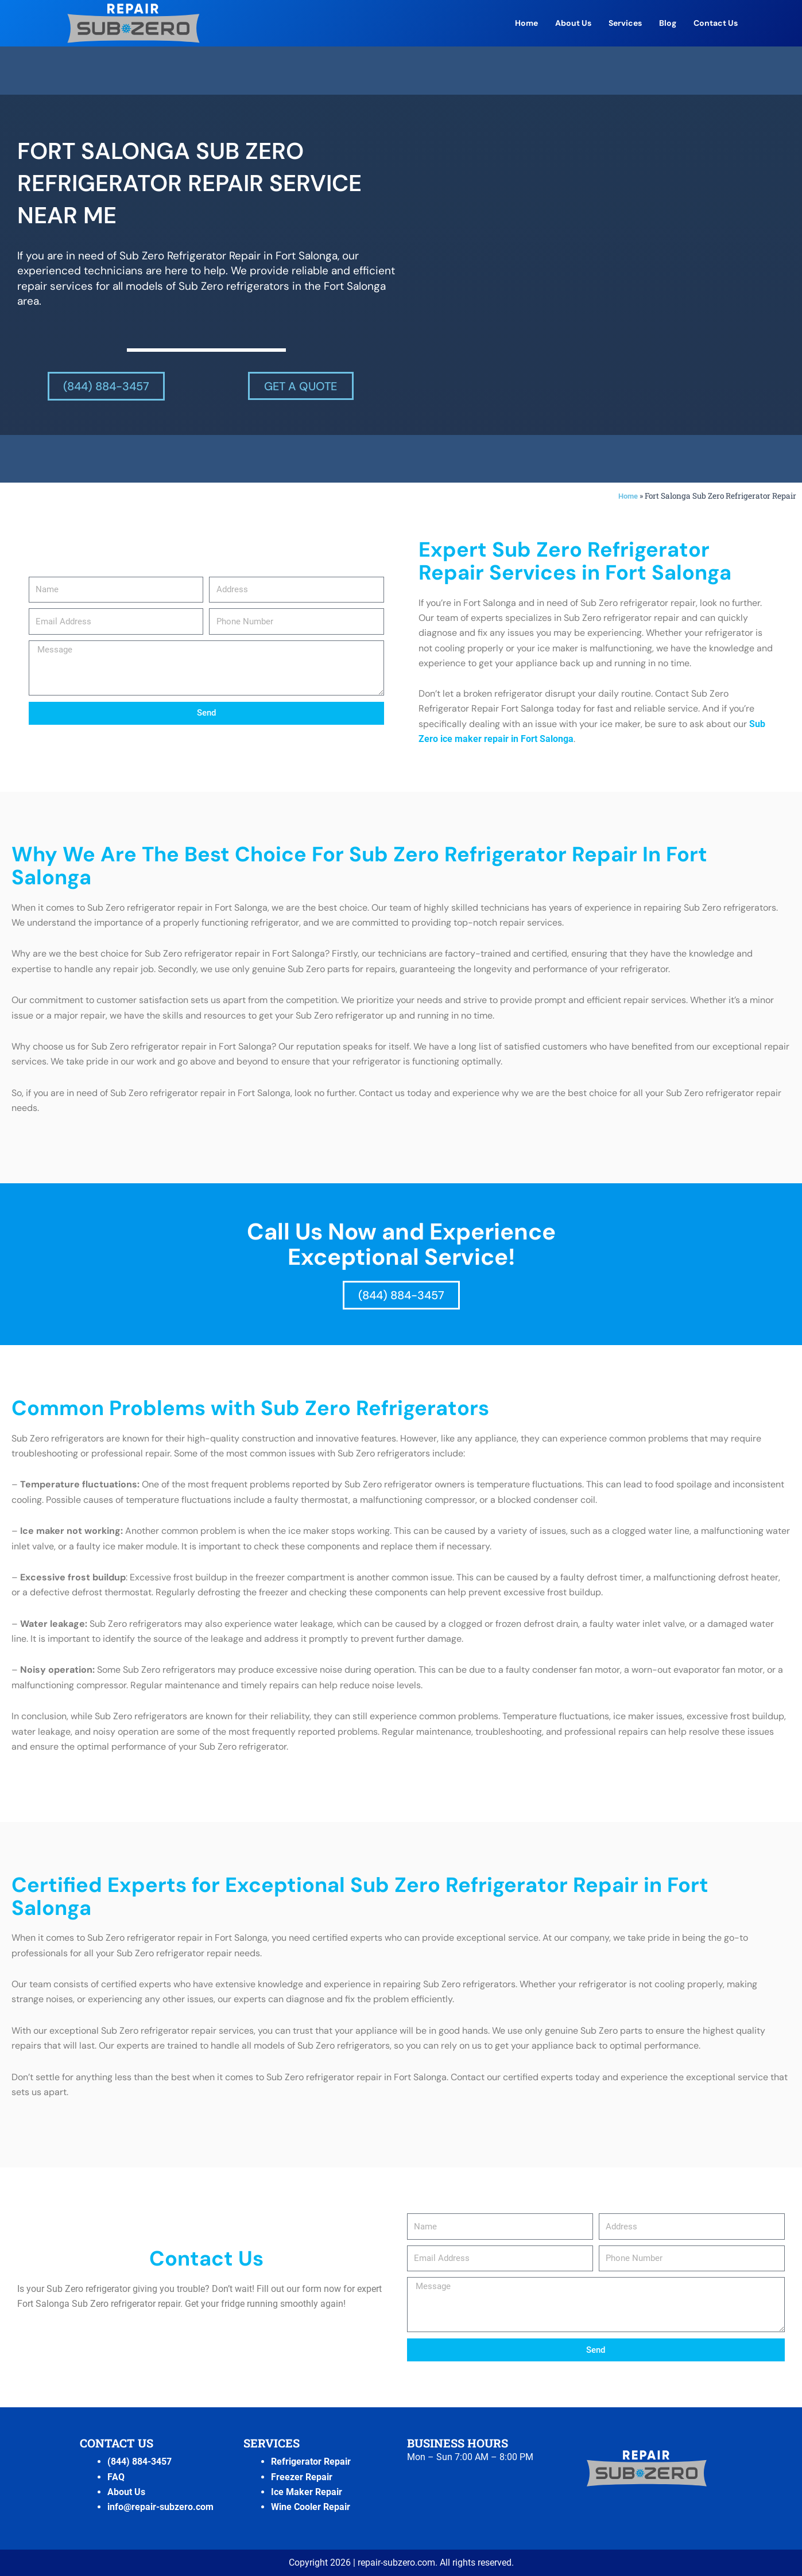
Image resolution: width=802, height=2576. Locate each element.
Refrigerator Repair (311, 2461)
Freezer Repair (301, 2476)
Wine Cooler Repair (310, 2506)
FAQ (116, 2476)
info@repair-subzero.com (160, 2506)
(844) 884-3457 (139, 2461)
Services (625, 23)
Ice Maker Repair (306, 2491)
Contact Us (715, 23)
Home (526, 23)
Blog (667, 23)
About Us (573, 23)
